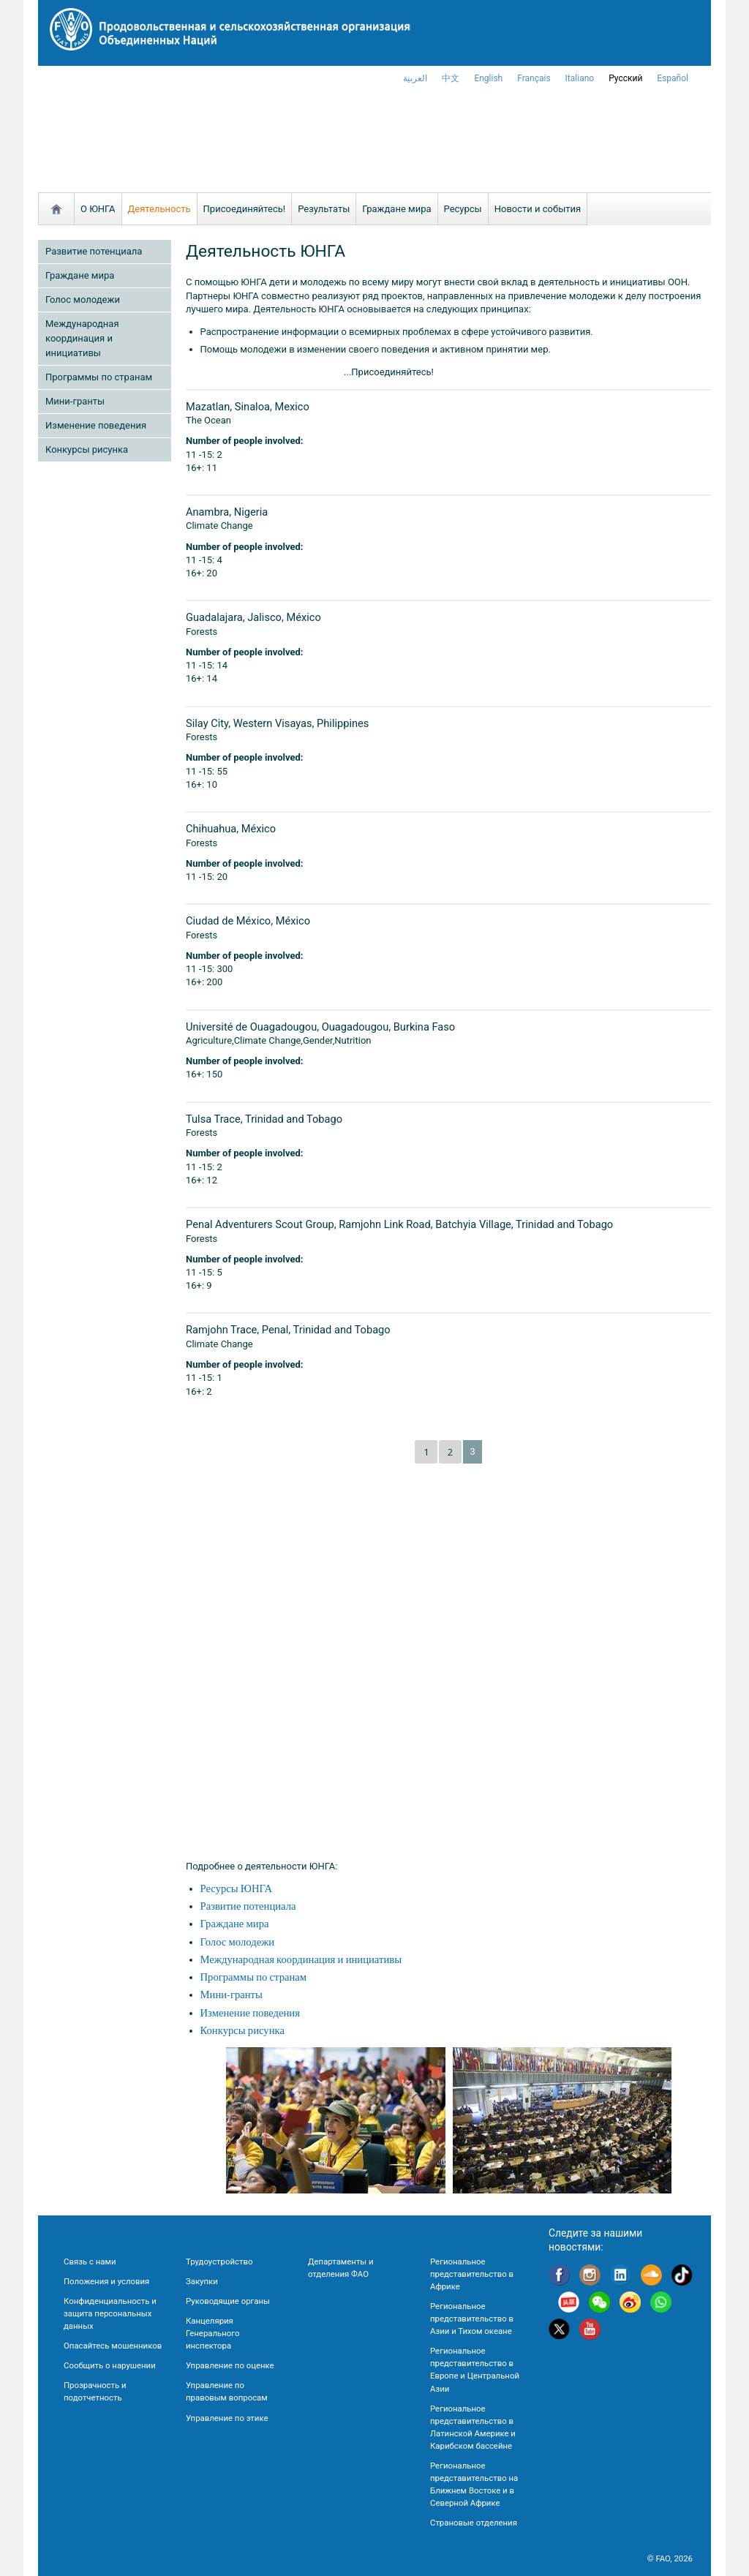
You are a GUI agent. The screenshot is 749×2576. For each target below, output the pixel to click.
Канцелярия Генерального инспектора (212, 2333)
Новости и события (537, 208)
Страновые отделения (473, 2522)
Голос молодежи (82, 299)
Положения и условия (106, 2281)
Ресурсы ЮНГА (236, 1889)
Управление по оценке (230, 2365)
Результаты (324, 208)
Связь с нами (90, 2261)
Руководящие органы (228, 2301)
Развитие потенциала (93, 251)
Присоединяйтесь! (244, 208)
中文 (450, 78)
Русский (625, 78)
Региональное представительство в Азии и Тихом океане (471, 2318)
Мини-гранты (75, 401)
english (488, 78)
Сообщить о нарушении (110, 2365)
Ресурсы (463, 208)
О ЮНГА (98, 208)
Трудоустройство (219, 2261)
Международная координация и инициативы (82, 338)
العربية (415, 78)
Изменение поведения (95, 425)
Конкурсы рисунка (86, 449)
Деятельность (159, 208)
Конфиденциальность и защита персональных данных (110, 2313)
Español (672, 78)
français (533, 78)
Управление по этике (227, 2418)
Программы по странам (98, 377)
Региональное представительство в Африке (471, 2273)
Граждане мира (396, 208)
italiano (580, 78)
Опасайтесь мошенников (113, 2345)
